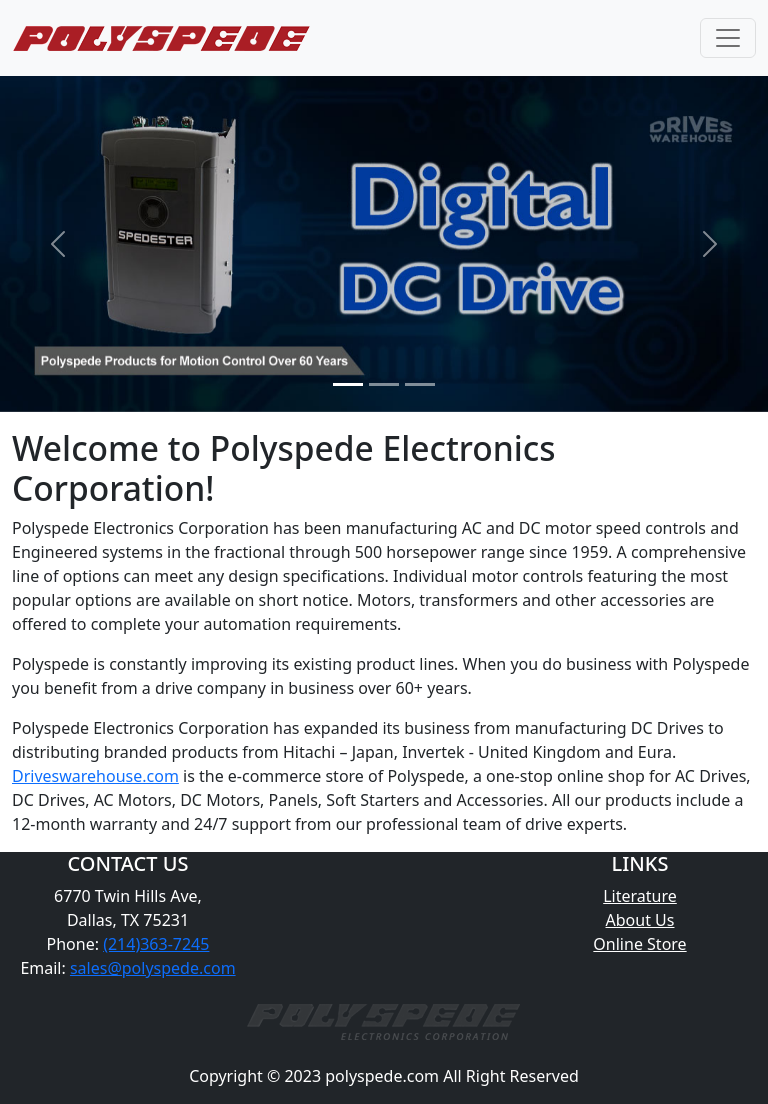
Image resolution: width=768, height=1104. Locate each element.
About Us (640, 920)
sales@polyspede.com (153, 968)
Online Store (639, 944)
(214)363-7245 (156, 944)
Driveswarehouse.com (95, 776)
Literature (640, 896)
